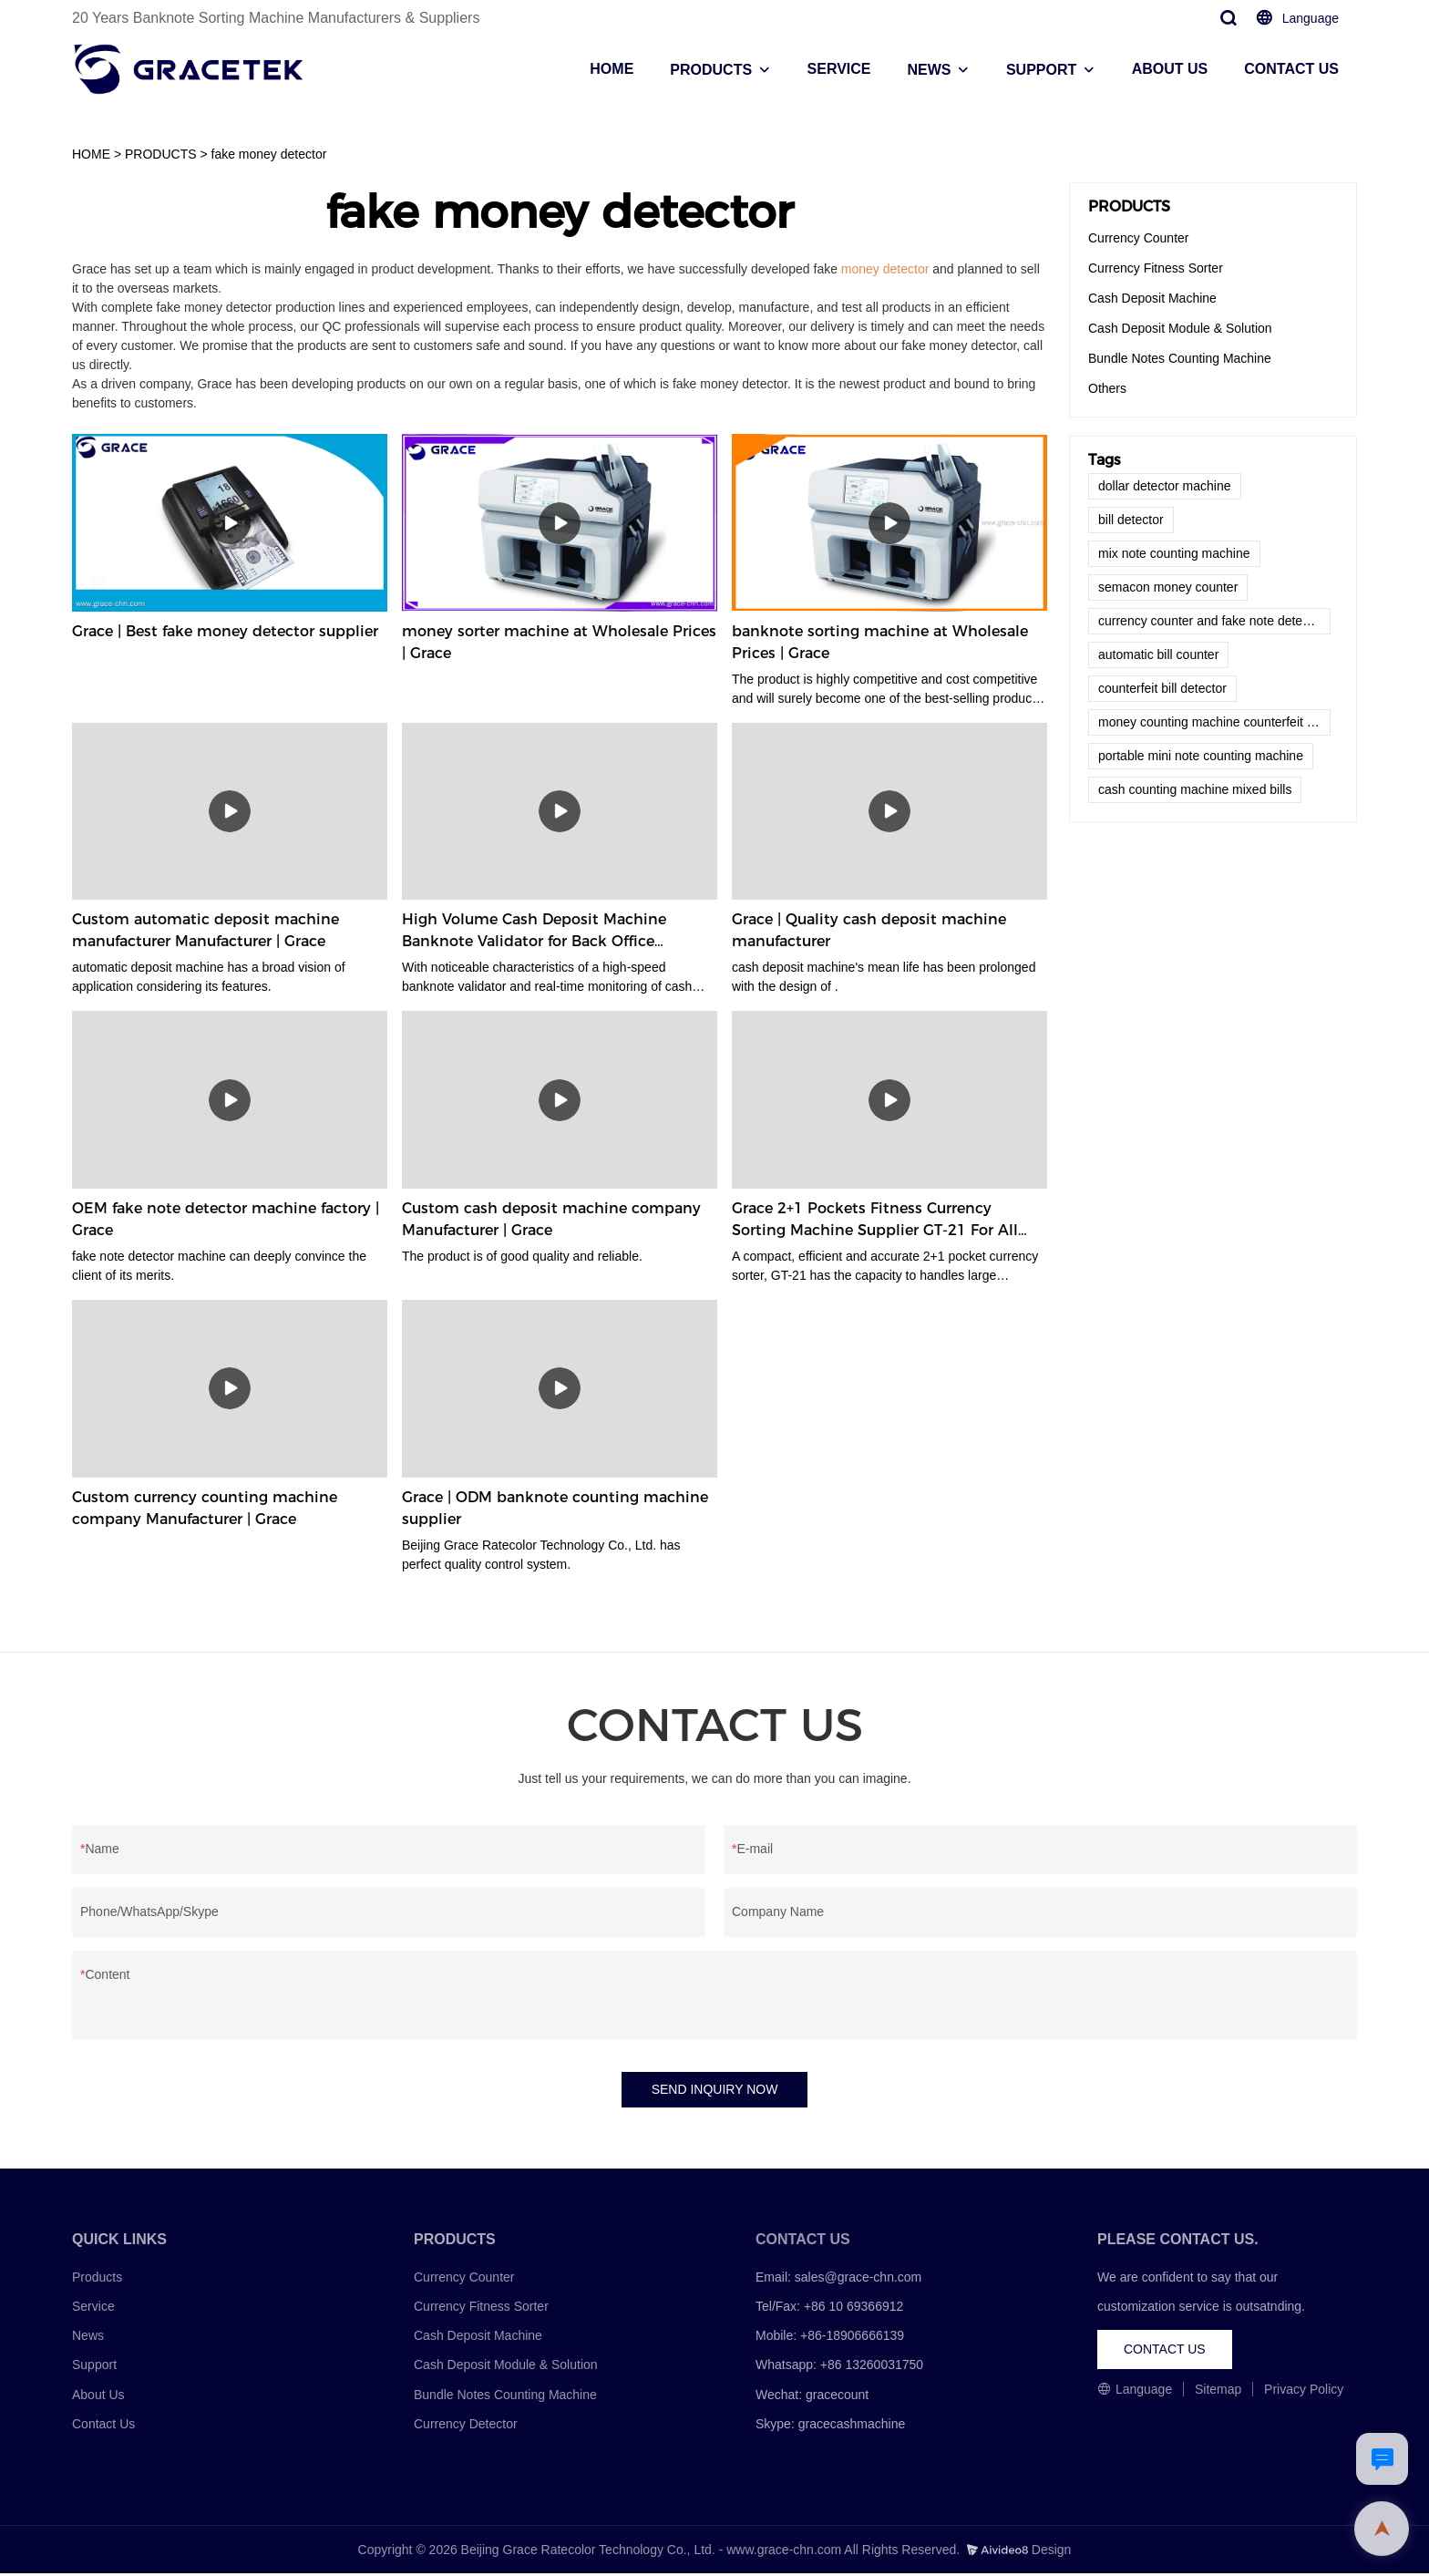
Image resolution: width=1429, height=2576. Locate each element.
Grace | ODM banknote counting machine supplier (555, 1508)
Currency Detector (466, 2426)
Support (94, 2368)
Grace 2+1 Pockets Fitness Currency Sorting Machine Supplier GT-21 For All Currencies (875, 1221)
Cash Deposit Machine (1152, 298)
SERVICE (839, 69)
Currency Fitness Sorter (1155, 268)
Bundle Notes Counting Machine (1179, 358)
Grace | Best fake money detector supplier (225, 631)
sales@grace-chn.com (858, 2279)
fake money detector (269, 154)
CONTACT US (1291, 69)
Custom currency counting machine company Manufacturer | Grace (204, 1508)
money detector (885, 269)
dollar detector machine (1164, 486)
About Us (98, 2397)
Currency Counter (1138, 238)
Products (97, 2279)
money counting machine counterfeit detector (1214, 722)
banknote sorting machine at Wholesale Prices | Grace (880, 642)
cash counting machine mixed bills (1194, 789)
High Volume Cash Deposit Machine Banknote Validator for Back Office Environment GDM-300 (534, 932)
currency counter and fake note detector (1210, 620)
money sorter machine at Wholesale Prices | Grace (559, 642)
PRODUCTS (711, 69)
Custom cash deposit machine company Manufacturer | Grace (551, 1219)
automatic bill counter (1158, 654)
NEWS (929, 69)
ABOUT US (1170, 69)
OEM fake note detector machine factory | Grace (225, 1219)
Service (93, 2309)
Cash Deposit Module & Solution (1180, 328)
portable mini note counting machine (1200, 755)
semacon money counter (1168, 587)
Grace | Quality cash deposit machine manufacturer (869, 930)
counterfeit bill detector (1162, 688)
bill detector (1131, 519)
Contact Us (103, 2426)
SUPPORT (1041, 69)
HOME (611, 69)
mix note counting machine (1174, 553)
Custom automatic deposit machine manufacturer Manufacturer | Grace (205, 930)
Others (1107, 388)
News (88, 2338)
